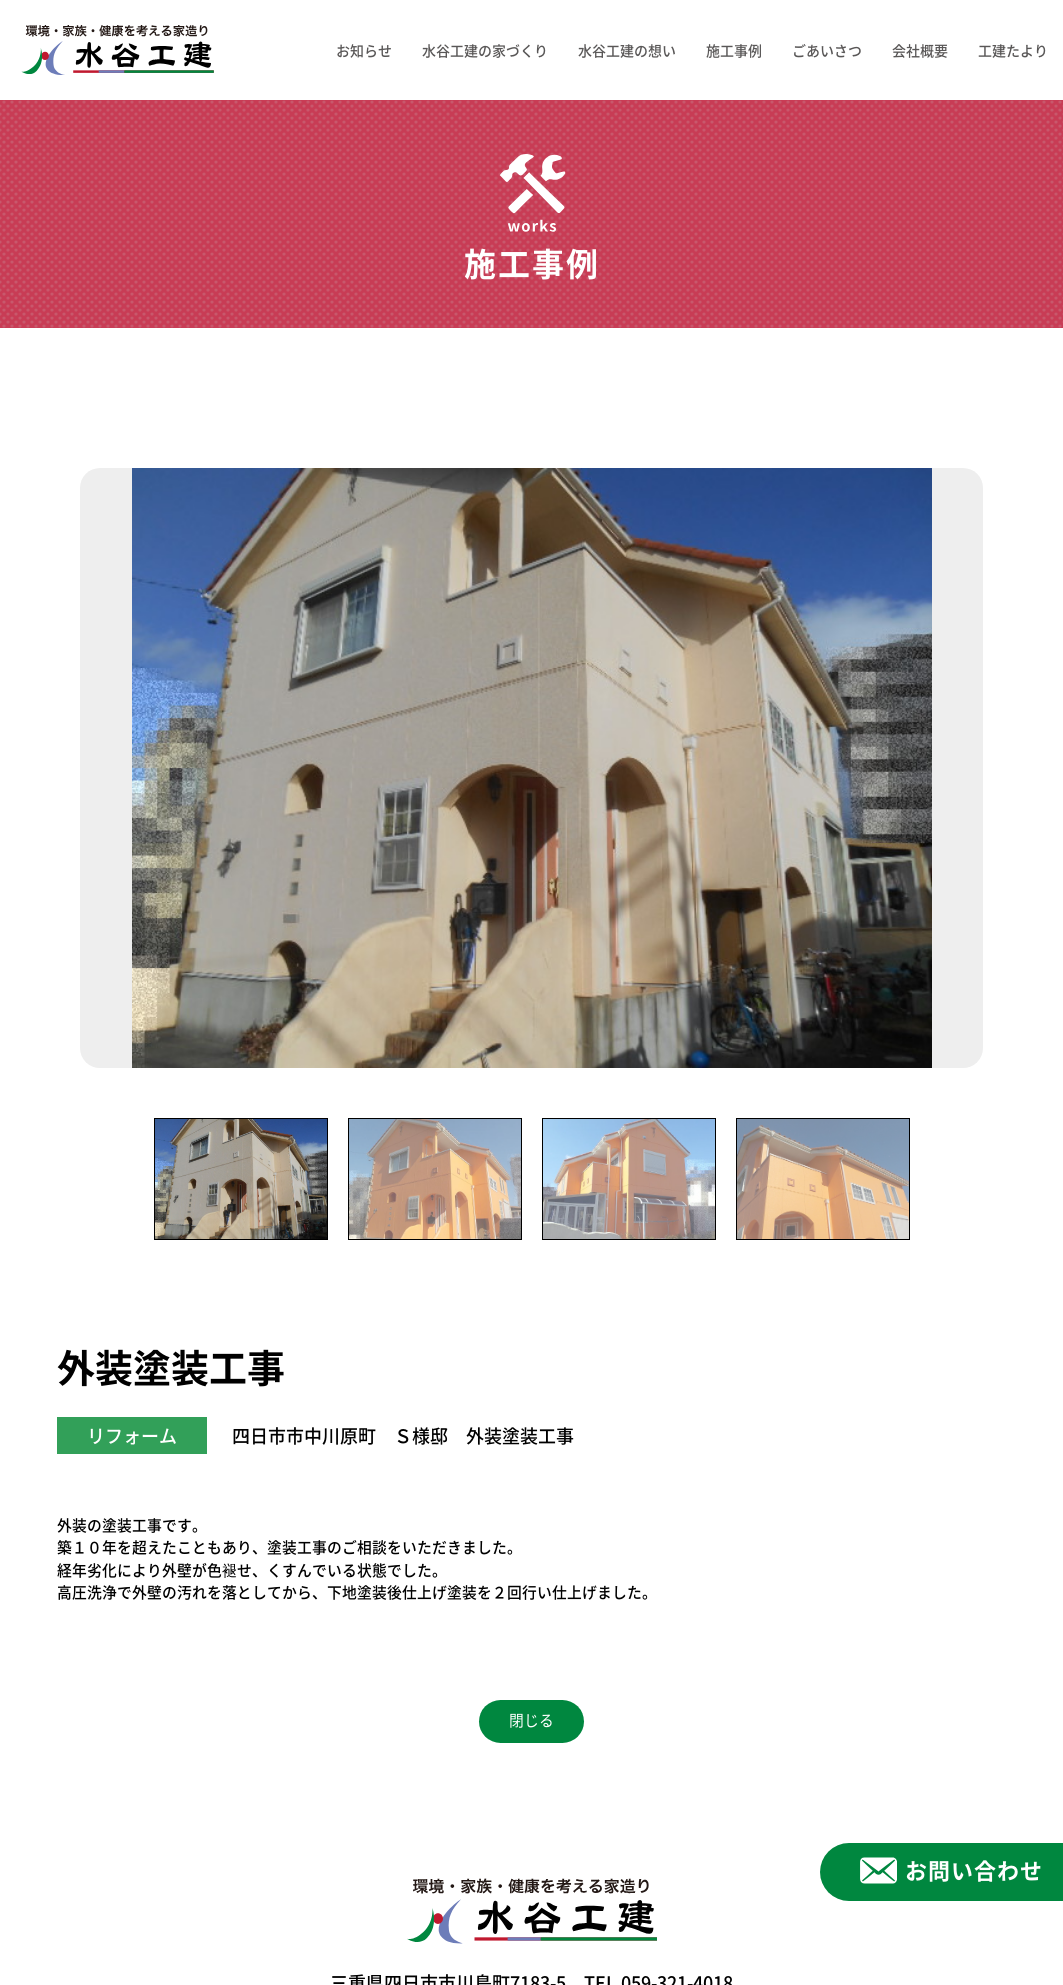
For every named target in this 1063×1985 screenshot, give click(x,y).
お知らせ (364, 50)
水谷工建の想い (627, 50)
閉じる (531, 1720)
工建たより (1013, 50)
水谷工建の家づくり (485, 50)
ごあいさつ (827, 50)
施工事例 (734, 50)
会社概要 (920, 50)
